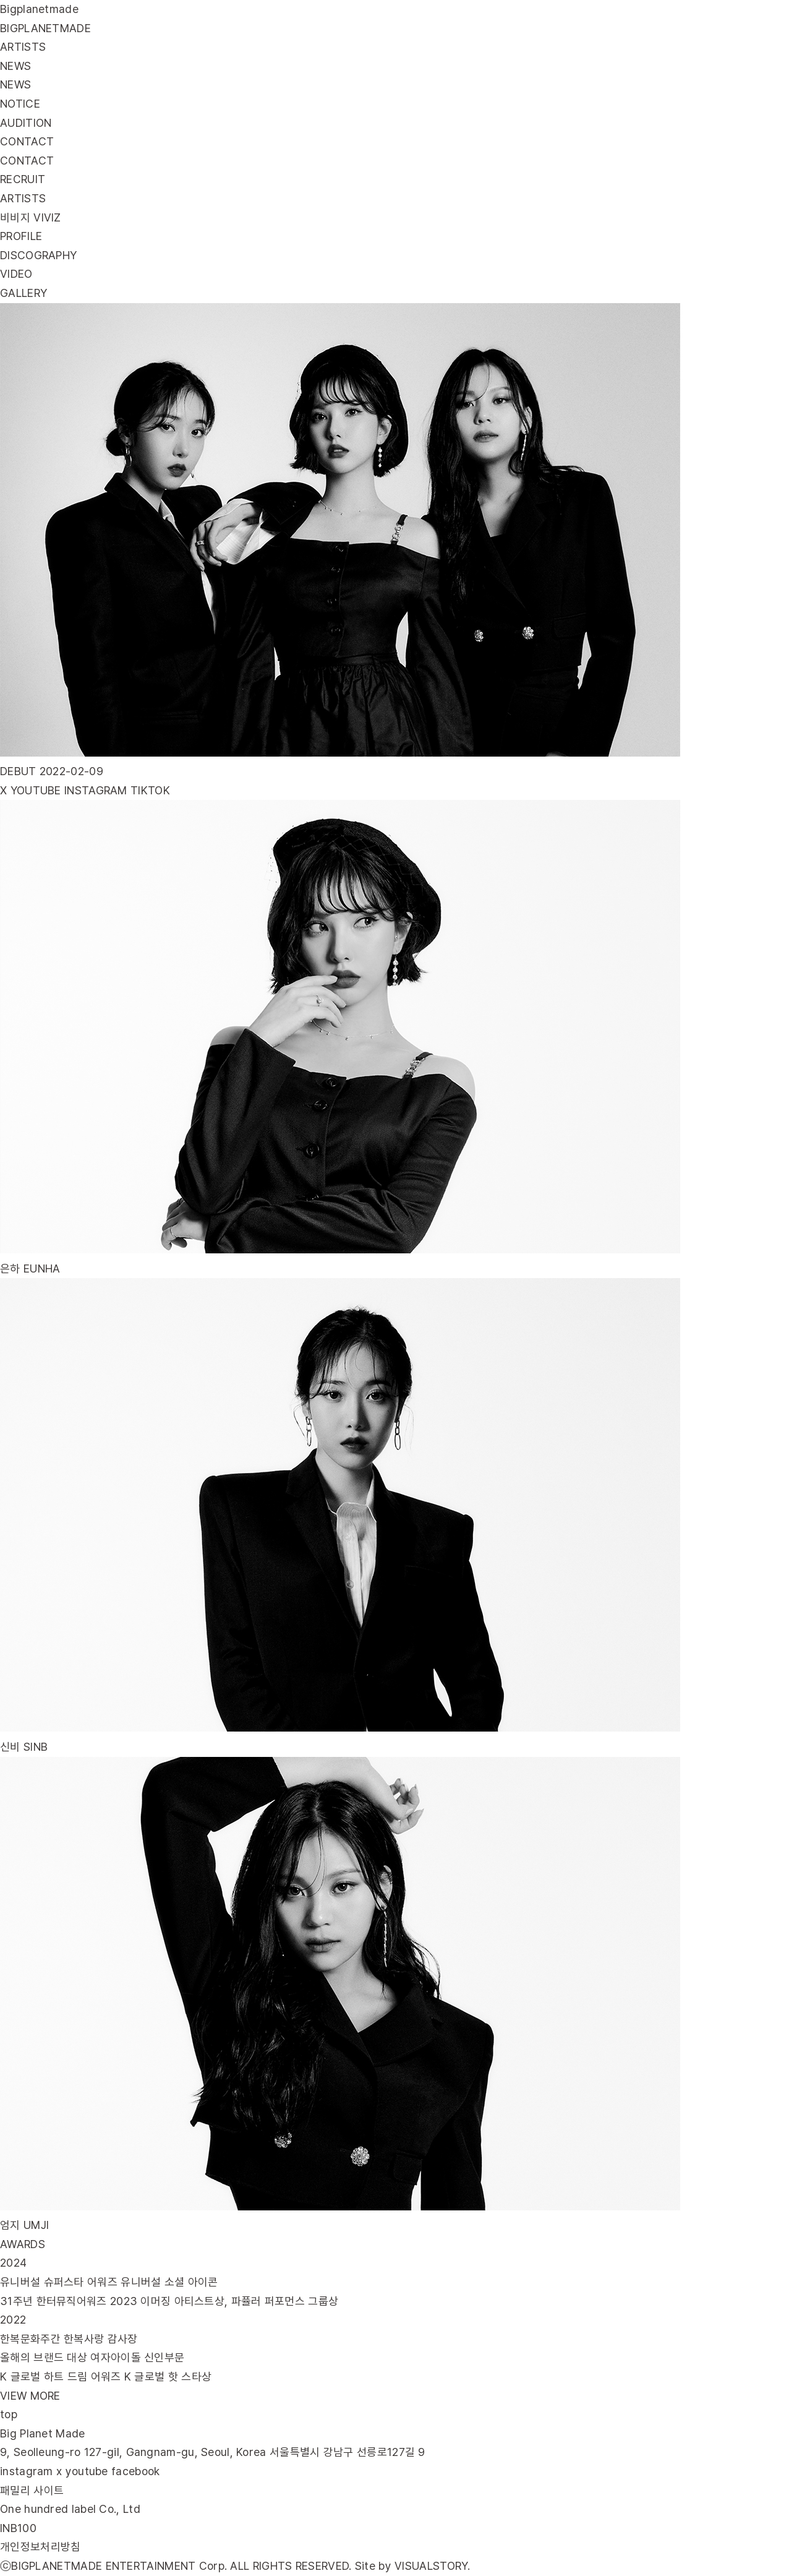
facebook (135, 2471)
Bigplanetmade (39, 8)
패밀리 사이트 (32, 2490)
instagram (26, 2471)
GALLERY (23, 292)
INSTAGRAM (95, 790)
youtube (87, 2471)
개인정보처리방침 (40, 2546)
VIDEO (16, 273)
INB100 (18, 2528)
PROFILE (21, 236)
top (8, 2414)
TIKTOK (150, 790)
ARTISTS (23, 198)
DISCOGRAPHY (38, 255)
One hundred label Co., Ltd (70, 2508)
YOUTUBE (36, 790)
